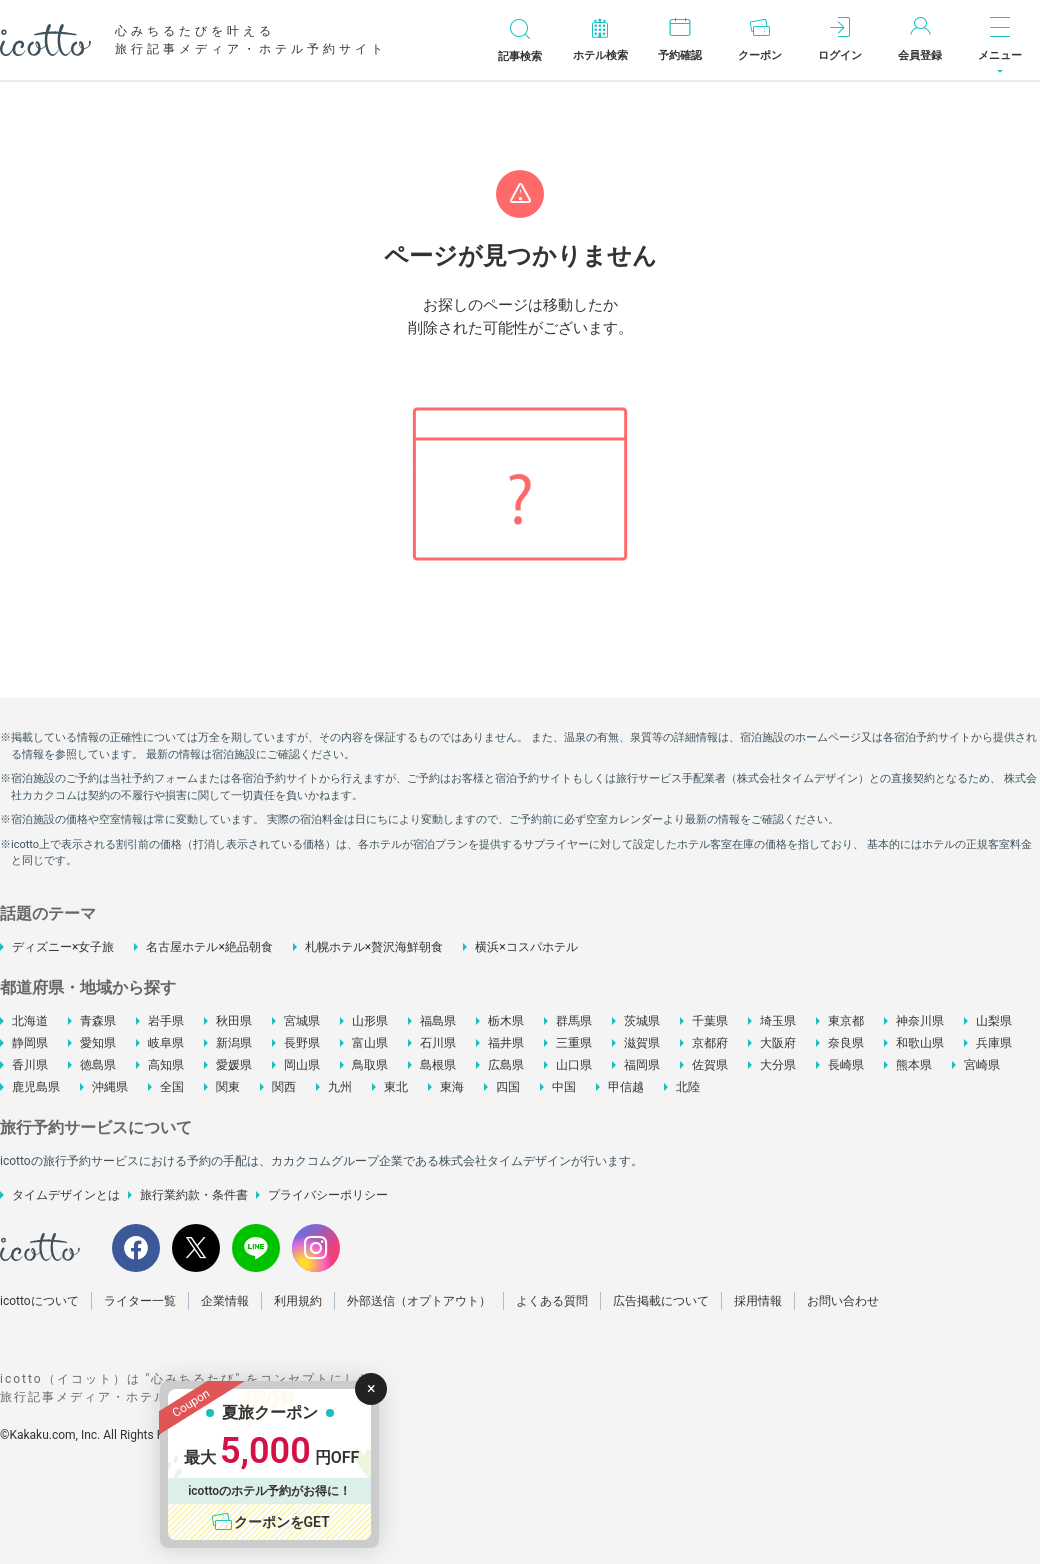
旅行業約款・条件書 (194, 1195)
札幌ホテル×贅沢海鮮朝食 (374, 947)
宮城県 (302, 1021)
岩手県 (166, 1021)
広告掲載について (661, 1301)
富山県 (370, 1043)
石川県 (438, 1043)
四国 (508, 1087)
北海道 (30, 1021)
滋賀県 (642, 1043)
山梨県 (994, 1021)
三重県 (574, 1043)
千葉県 (710, 1021)
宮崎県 (982, 1065)
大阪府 (778, 1043)
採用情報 (758, 1301)
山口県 (574, 1065)
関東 (228, 1087)
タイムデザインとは (66, 1195)
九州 (340, 1087)
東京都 (846, 1021)
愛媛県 (234, 1065)
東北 (396, 1087)
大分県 (778, 1065)
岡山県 (302, 1065)
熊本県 (914, 1065)
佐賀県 (710, 1065)
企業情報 (225, 1301)
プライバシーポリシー (328, 1195)
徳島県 (98, 1065)
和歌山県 (920, 1043)
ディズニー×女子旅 (63, 947)
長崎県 (846, 1065)
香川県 (30, 1065)
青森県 (98, 1021)
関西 (284, 1087)
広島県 (506, 1065)
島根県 (438, 1065)
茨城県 (642, 1021)
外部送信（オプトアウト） (419, 1301)
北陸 (688, 1087)
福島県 (438, 1021)
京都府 (710, 1043)
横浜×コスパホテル (526, 947)
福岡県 (642, 1065)
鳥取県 (370, 1065)
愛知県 (98, 1043)
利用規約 (298, 1301)
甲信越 (626, 1087)
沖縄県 (110, 1087)
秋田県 (234, 1021)
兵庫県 (994, 1043)
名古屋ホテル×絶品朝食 (209, 947)
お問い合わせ (843, 1301)
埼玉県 (778, 1021)
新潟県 (234, 1043)
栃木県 (506, 1021)
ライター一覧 (140, 1301)
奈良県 (846, 1043)
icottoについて (39, 1301)
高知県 (166, 1065)
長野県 (302, 1043)
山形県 (370, 1021)
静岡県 (30, 1043)
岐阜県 (166, 1043)
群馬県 (574, 1021)
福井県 (506, 1043)
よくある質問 (552, 1301)
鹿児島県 (36, 1087)
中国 (564, 1087)
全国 (172, 1087)
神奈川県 (920, 1021)
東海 (452, 1087)
